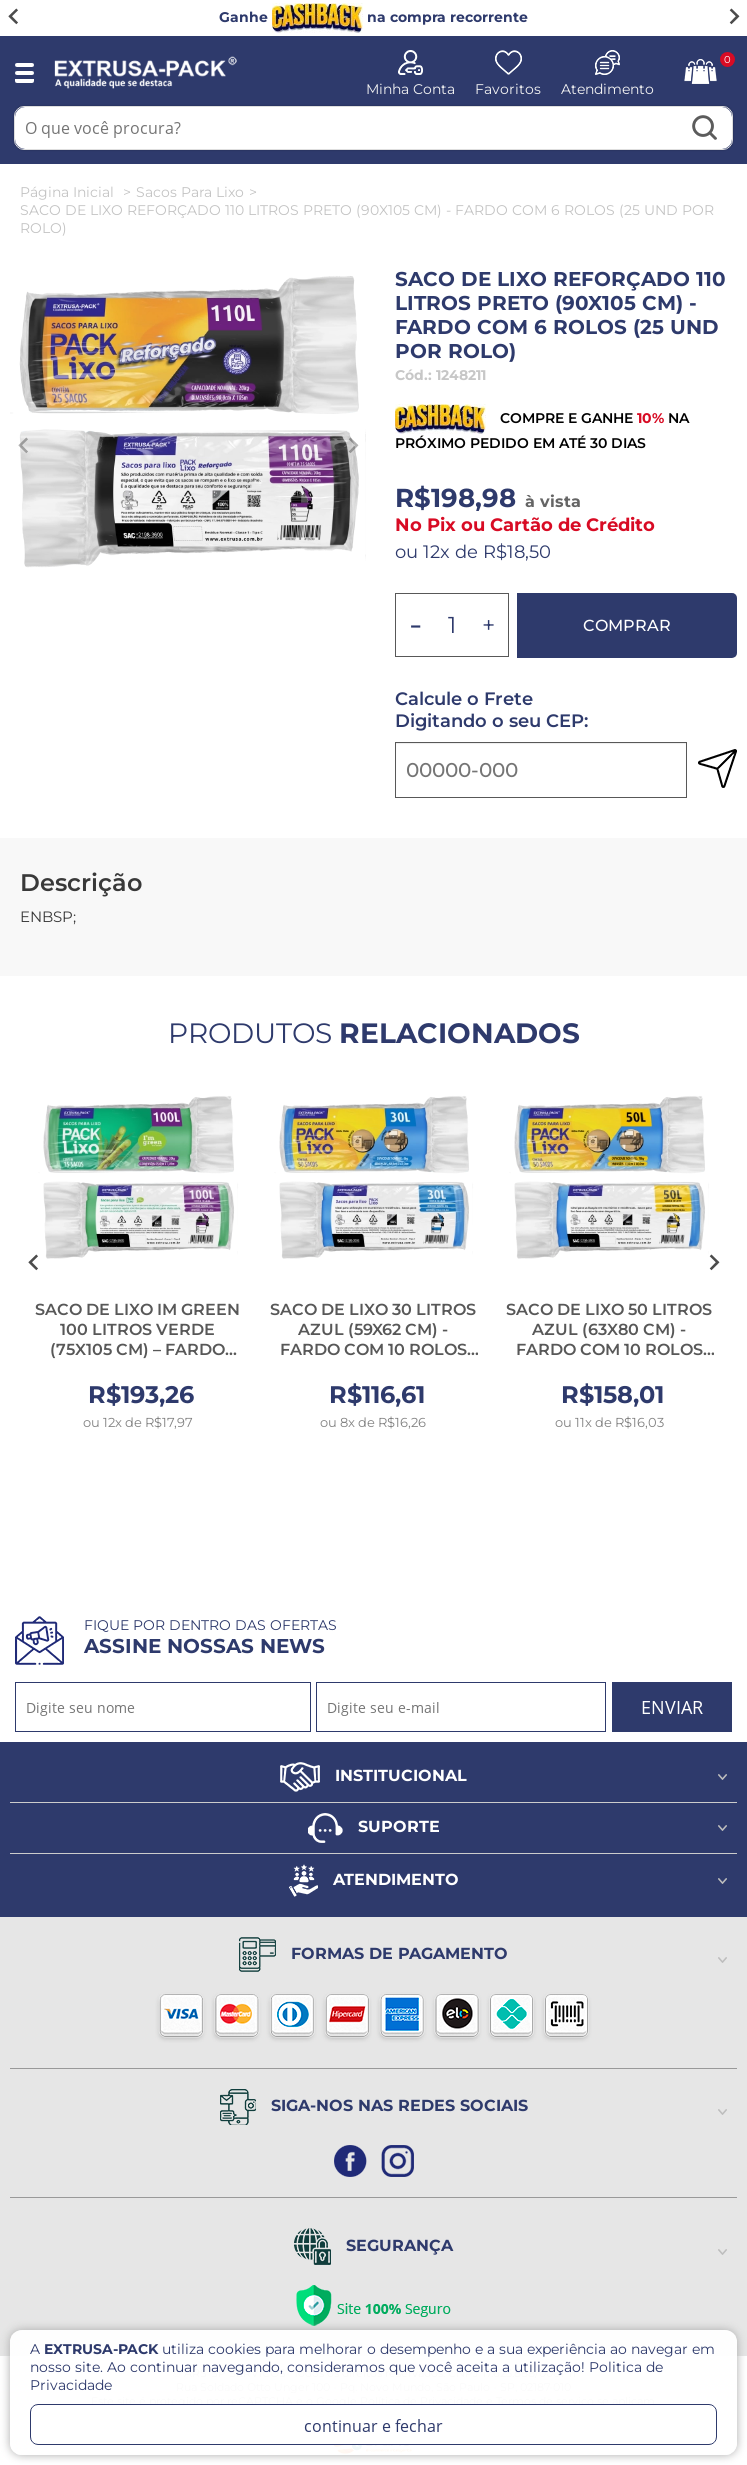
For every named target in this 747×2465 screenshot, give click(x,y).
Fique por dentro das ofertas (210, 1637)
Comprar (627, 625)
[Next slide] (733, 17)
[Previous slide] (24, 445)
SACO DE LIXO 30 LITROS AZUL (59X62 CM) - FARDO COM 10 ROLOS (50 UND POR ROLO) (373, 1339)
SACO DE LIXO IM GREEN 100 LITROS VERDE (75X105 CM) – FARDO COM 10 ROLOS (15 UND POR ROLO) (137, 1349)
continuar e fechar (373, 2426)
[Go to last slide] (14, 17)
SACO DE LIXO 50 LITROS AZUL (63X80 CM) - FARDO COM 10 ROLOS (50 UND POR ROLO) (609, 1339)
